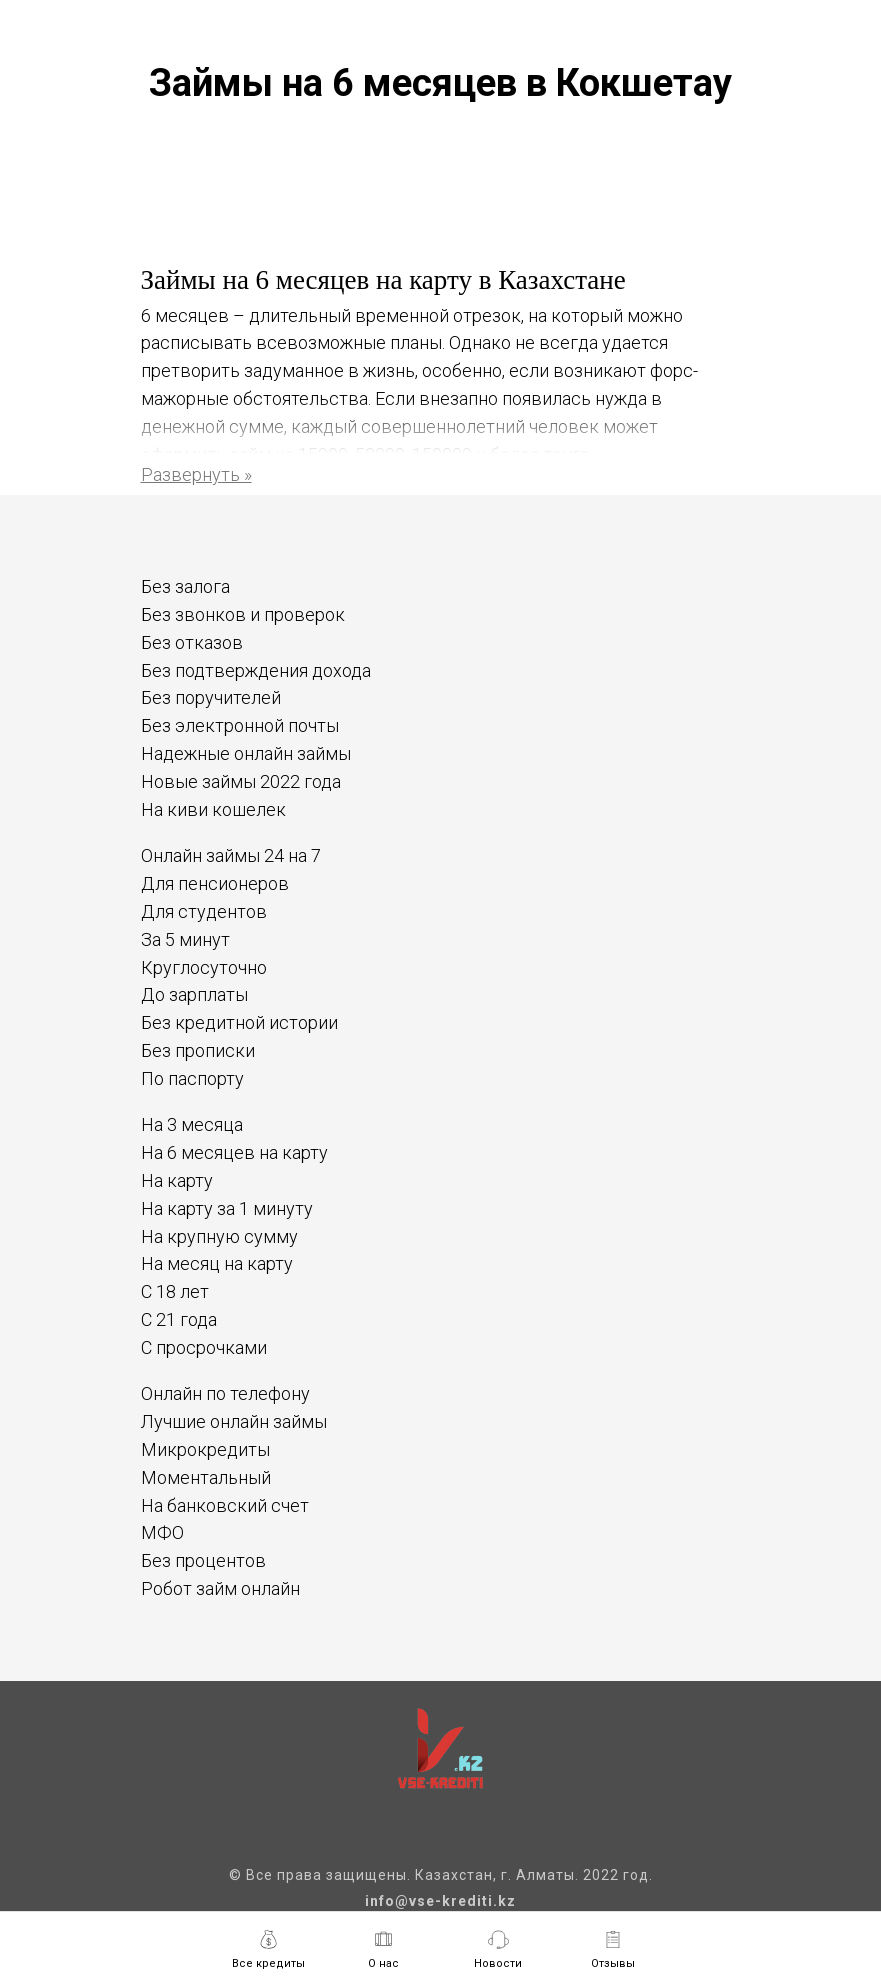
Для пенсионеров (215, 883)
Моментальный (206, 1477)
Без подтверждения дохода (256, 670)
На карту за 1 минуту (227, 1208)
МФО (162, 1532)
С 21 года (179, 1319)
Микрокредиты (205, 1449)
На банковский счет (225, 1505)
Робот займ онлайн (220, 1588)
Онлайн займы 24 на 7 (231, 855)
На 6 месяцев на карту (234, 1152)
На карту (177, 1180)
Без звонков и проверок (243, 614)
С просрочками (204, 1347)
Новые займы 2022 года (241, 781)
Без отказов (192, 642)
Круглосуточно (204, 967)
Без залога (185, 586)
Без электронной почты (240, 725)
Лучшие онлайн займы (234, 1421)
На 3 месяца (192, 1124)
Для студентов (204, 911)
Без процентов (203, 1560)
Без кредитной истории (239, 1022)
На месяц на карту (217, 1263)
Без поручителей (211, 697)
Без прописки (198, 1050)
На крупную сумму (219, 1236)
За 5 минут (185, 939)
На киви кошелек (213, 809)
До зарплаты (194, 994)
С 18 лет (175, 1291)
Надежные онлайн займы (246, 753)
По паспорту (192, 1078)
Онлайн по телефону (225, 1393)
